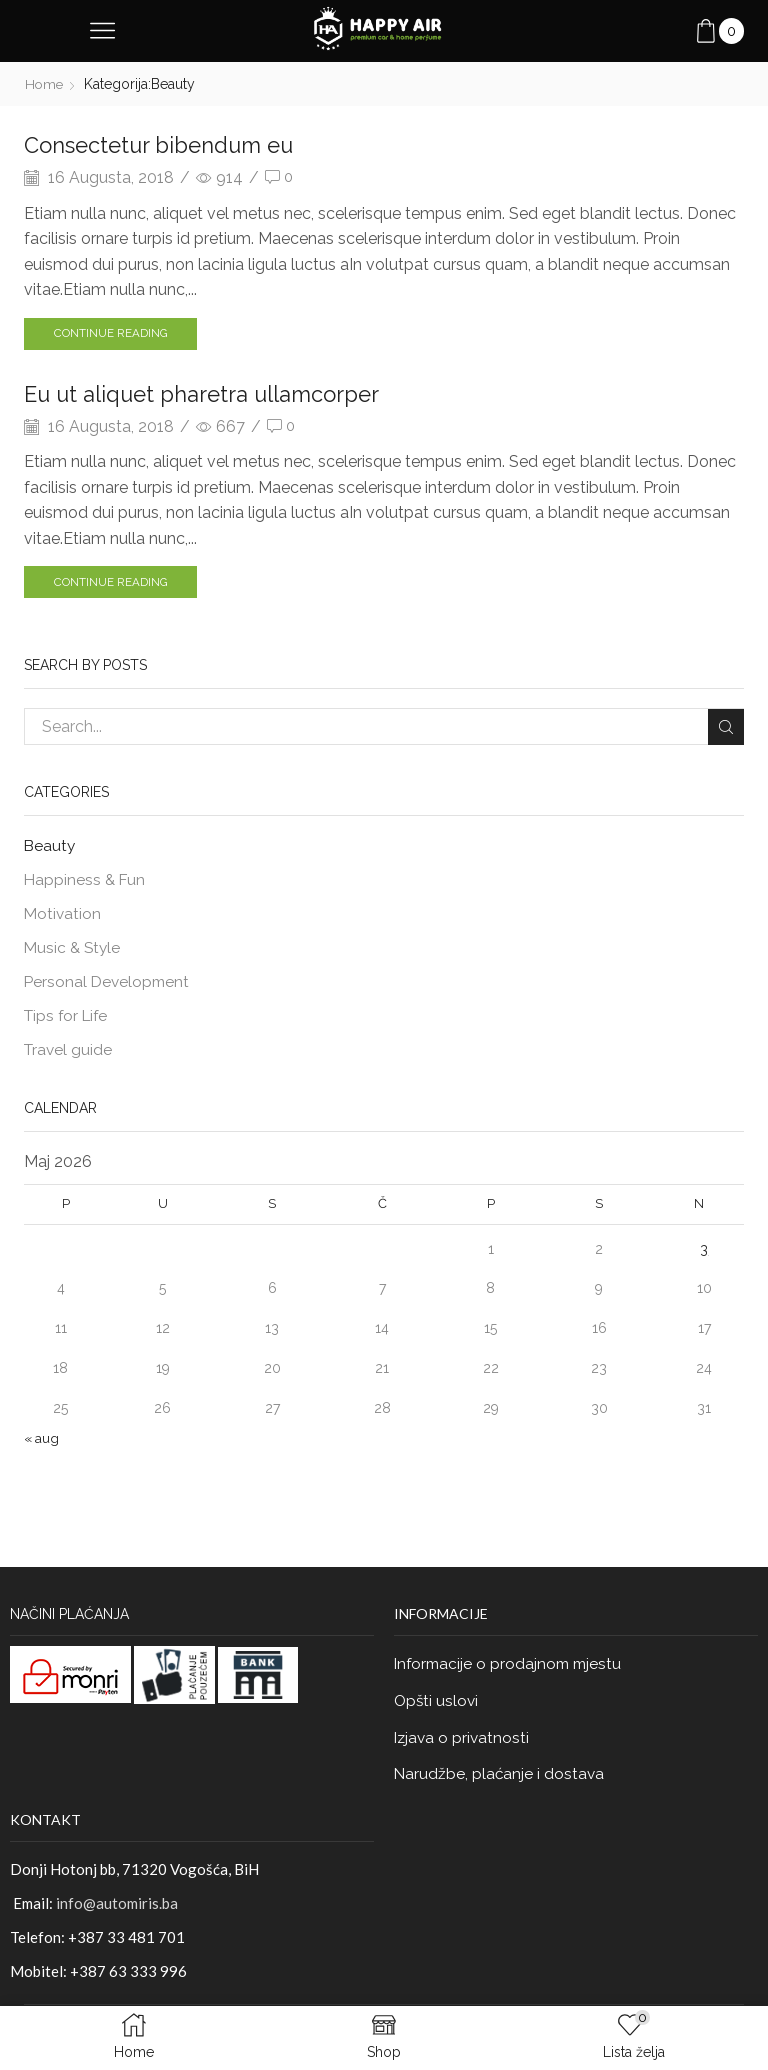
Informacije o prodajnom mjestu (511, 1672)
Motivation (63, 918)
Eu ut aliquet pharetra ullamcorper (218, 394)
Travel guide (69, 1057)
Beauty (50, 848)
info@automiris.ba (117, 1914)
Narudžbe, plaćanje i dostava (500, 1785)
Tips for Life (68, 1022)
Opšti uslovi (437, 1710)
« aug (42, 1446)
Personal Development (109, 987)
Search (725, 729)
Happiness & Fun (86, 883)
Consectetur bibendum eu (170, 144)
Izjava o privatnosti (463, 1747)
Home (45, 84)
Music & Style (74, 952)
